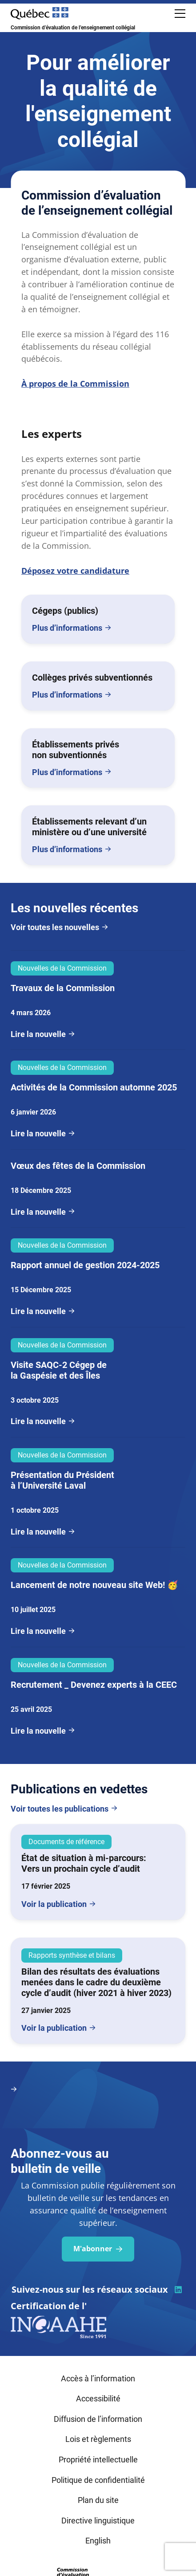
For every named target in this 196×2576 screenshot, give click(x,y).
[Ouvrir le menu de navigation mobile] (180, 13)
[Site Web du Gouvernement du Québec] (39, 13)
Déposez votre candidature (75, 570)
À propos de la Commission (75, 383)
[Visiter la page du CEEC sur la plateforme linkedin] (178, 2289)
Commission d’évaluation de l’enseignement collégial (73, 27)
